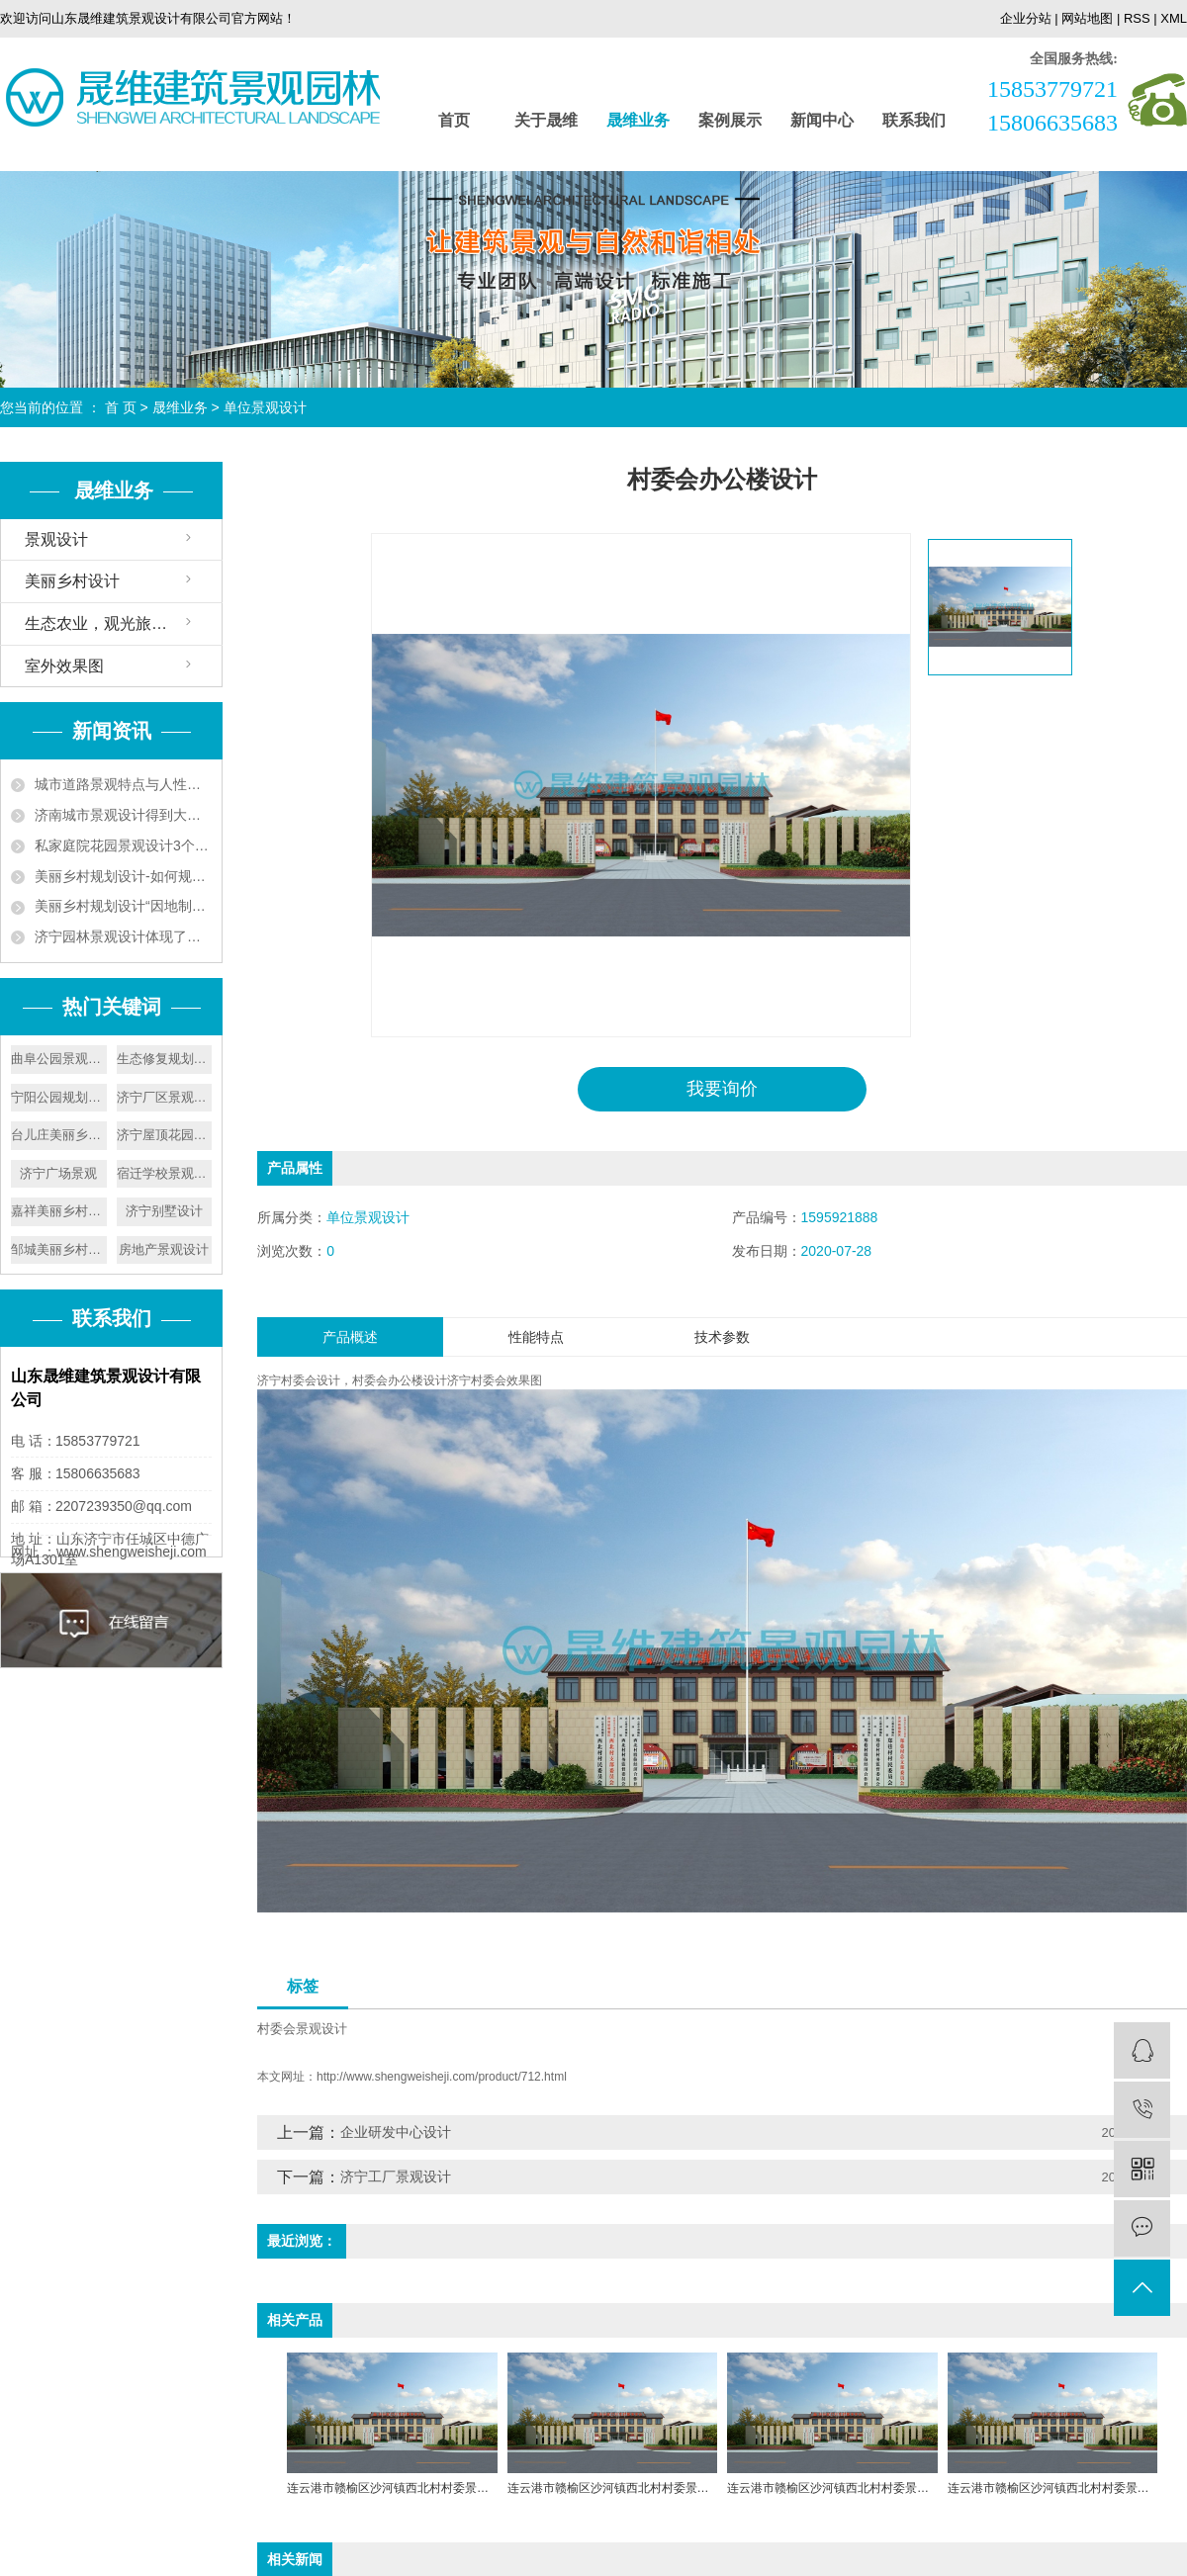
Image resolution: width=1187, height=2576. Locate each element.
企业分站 (1025, 18)
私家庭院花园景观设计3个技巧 (123, 845)
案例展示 (730, 120)
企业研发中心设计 (395, 2132)
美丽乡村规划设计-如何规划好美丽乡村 (123, 876)
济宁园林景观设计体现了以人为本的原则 (123, 936)
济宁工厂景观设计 (395, 2176)
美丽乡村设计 (72, 581)
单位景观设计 (265, 407)
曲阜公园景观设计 (59, 1058)
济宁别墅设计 (164, 1210)
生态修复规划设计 (165, 1058)
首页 (454, 120)
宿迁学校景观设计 (165, 1173)
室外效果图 (64, 666)
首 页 (121, 407)
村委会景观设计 (302, 2027)
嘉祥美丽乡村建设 (59, 1210)
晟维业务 (638, 120)
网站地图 (1087, 18)
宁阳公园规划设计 (59, 1097)
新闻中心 (822, 120)
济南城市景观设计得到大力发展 (123, 815)
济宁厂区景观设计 (165, 1097)
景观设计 (56, 539)
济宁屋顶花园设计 (165, 1134)
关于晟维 (546, 120)
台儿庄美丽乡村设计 (59, 1134)
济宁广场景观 (58, 1173)
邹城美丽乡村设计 (59, 1249)
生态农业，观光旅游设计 (112, 623)
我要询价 (722, 1089)
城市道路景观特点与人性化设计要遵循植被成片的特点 (123, 784)
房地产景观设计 (164, 1249)
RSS (1137, 18)
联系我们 (914, 120)
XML (1173, 18)
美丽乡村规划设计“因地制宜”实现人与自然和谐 (123, 906)
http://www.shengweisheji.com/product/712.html (442, 2077)
